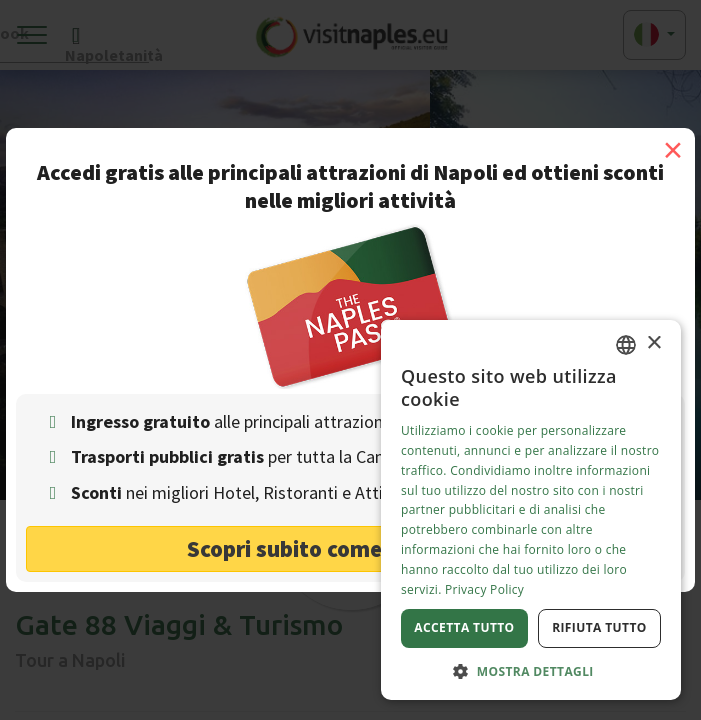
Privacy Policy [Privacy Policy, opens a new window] (484, 589)
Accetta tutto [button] (464, 627)
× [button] (653, 343)
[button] (531, 670)
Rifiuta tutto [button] (599, 627)
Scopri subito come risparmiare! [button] (350, 548)
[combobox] (626, 345)
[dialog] (531, 510)
